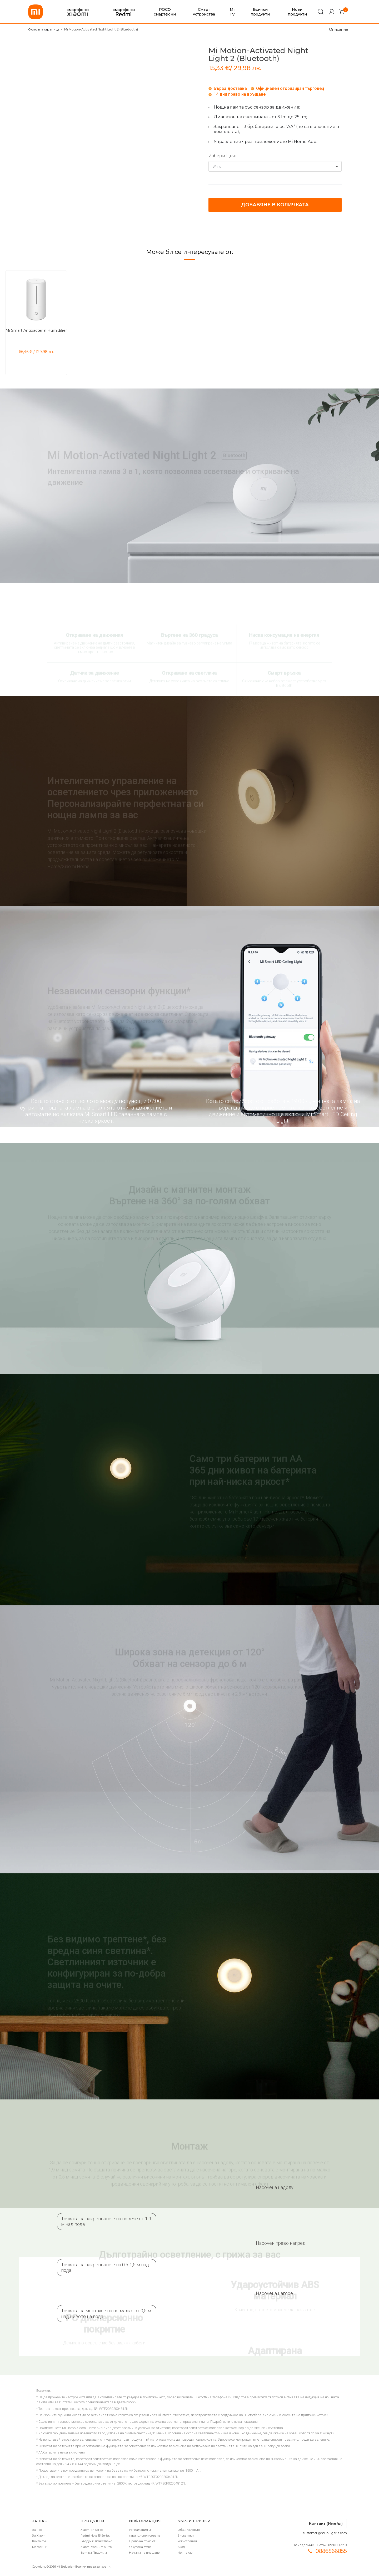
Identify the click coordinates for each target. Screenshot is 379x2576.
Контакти (39, 2541)
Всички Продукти (94, 2552)
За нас (37, 2530)
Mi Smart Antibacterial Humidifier (36, 330)
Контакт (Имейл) (326, 2523)
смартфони (78, 12)
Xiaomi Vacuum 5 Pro (96, 2547)
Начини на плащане (144, 2552)
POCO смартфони (165, 12)
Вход (181, 2547)
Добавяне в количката (275, 205)
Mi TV (232, 12)
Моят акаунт (186, 2552)
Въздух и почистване (96, 2541)
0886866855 (331, 2551)
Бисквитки (185, 2535)
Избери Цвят (222, 155)
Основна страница (43, 29)
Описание (338, 29)
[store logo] (35, 11)
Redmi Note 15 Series (95, 2535)
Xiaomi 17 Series (92, 2530)
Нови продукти (297, 12)
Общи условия (188, 2530)
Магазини (39, 2547)
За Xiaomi (39, 2535)
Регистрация (187, 2541)
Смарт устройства (204, 12)
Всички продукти (260, 12)
